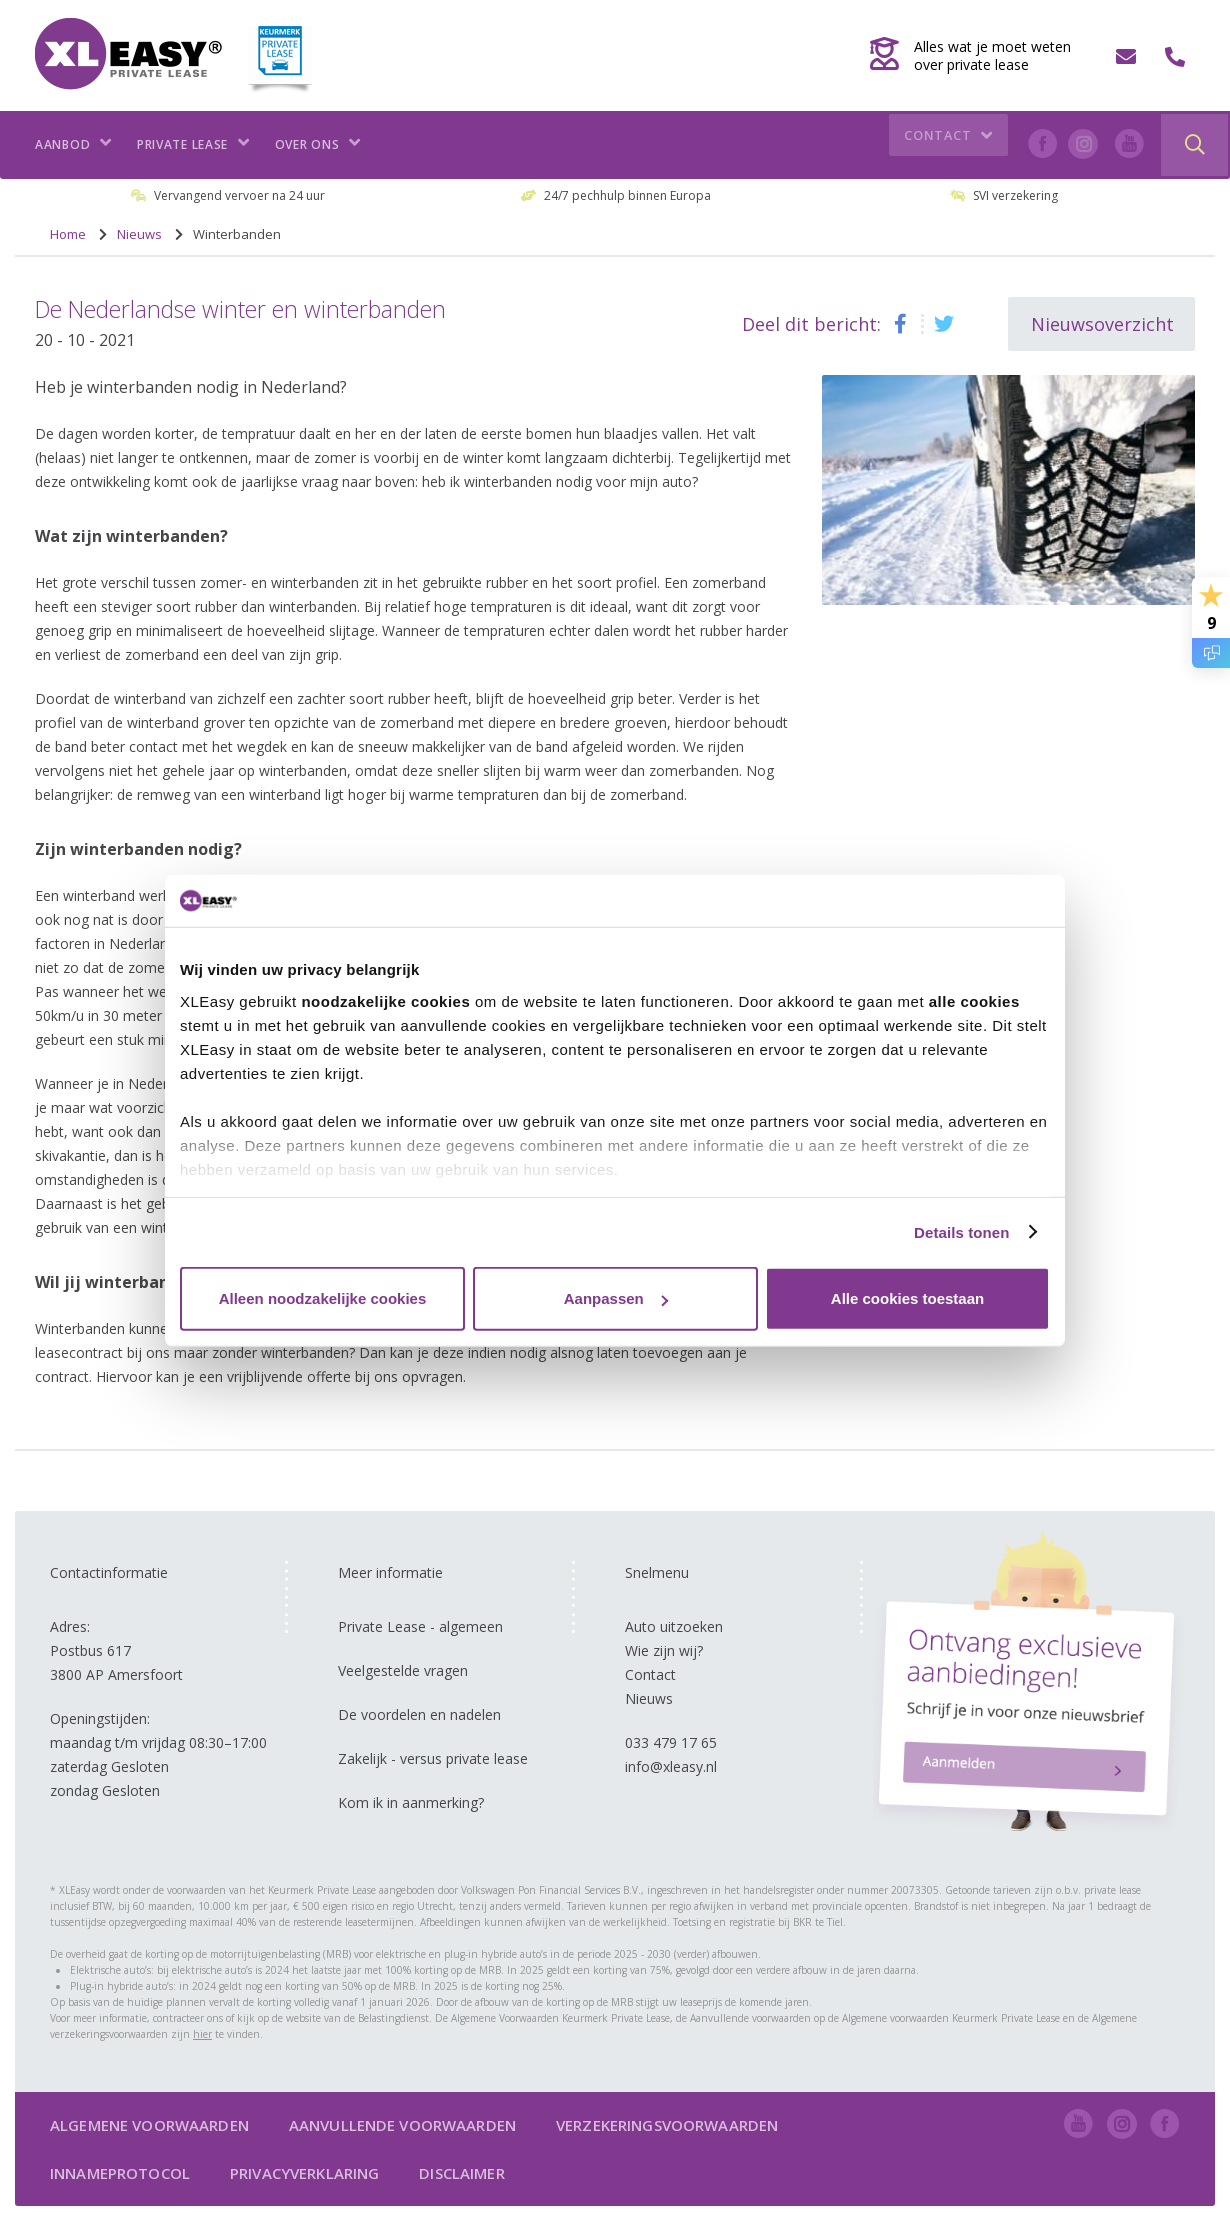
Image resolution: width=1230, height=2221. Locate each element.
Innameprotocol (120, 2173)
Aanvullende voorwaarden (402, 2125)
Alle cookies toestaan (907, 1298)
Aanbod (73, 144)
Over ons (318, 144)
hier (202, 2034)
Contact (951, 145)
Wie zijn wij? (664, 1650)
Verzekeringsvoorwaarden (667, 2125)
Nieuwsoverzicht (1102, 324)
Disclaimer (461, 2173)
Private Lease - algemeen (420, 1626)
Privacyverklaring (304, 2173)
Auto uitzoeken (674, 1626)
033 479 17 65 (671, 1742)
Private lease (193, 144)
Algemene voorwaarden (149, 2125)
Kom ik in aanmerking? (411, 1802)
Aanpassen (616, 1298)
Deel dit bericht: (811, 324)
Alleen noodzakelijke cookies (323, 1298)
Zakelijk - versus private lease (433, 1758)
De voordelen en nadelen (419, 1714)
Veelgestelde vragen (403, 1670)
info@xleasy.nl (671, 1766)
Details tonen (961, 1231)
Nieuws (649, 1698)
